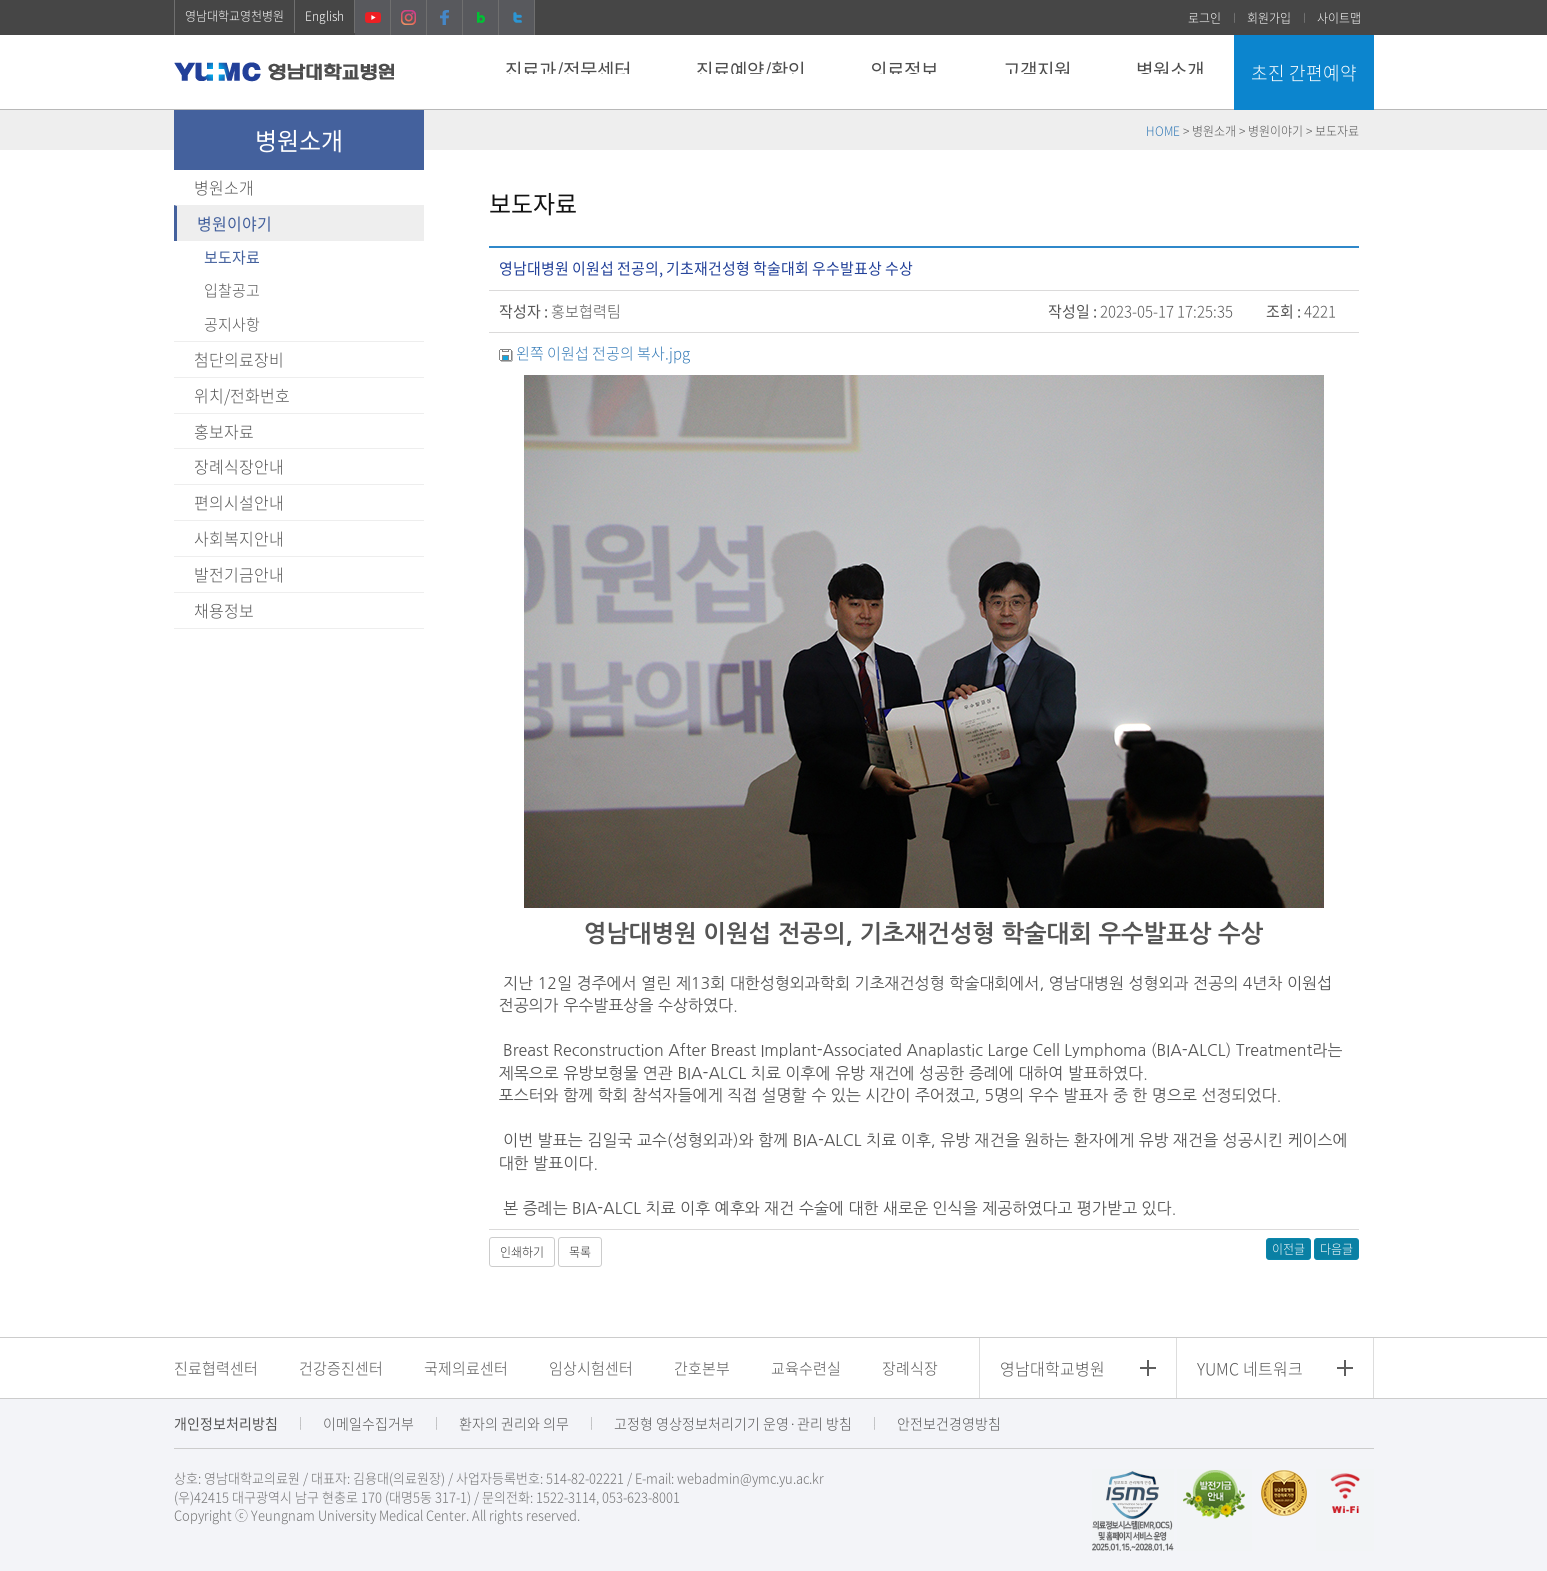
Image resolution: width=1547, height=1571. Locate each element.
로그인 (1204, 18)
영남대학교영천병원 (234, 16)
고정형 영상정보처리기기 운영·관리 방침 (733, 1423)
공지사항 (232, 324)
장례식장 (910, 1368)
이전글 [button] (1288, 1249)
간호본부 (702, 1368)
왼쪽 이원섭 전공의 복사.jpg (603, 353)
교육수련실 (806, 1368)
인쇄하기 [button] (522, 1252)
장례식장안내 (239, 466)
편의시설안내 (239, 502)
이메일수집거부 (368, 1423)
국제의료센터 (466, 1368)
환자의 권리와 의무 (514, 1423)
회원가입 (1269, 18)
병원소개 (1170, 70)
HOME (1163, 131)
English (324, 16)
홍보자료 (224, 431)
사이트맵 (1339, 18)
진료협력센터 (216, 1368)
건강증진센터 (341, 1368)
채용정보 (224, 610)
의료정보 (904, 70)
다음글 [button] (1336, 1249)
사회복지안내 (239, 538)
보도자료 (232, 257)
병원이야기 (234, 223)
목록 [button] (580, 1252)
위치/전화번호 (242, 395)
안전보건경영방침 (949, 1423)
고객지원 (1037, 70)
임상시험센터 (591, 1368)
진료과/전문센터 (568, 70)
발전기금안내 (239, 574)
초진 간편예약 (1304, 72)
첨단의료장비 (239, 359)
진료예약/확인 (750, 70)
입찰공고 (232, 290)
